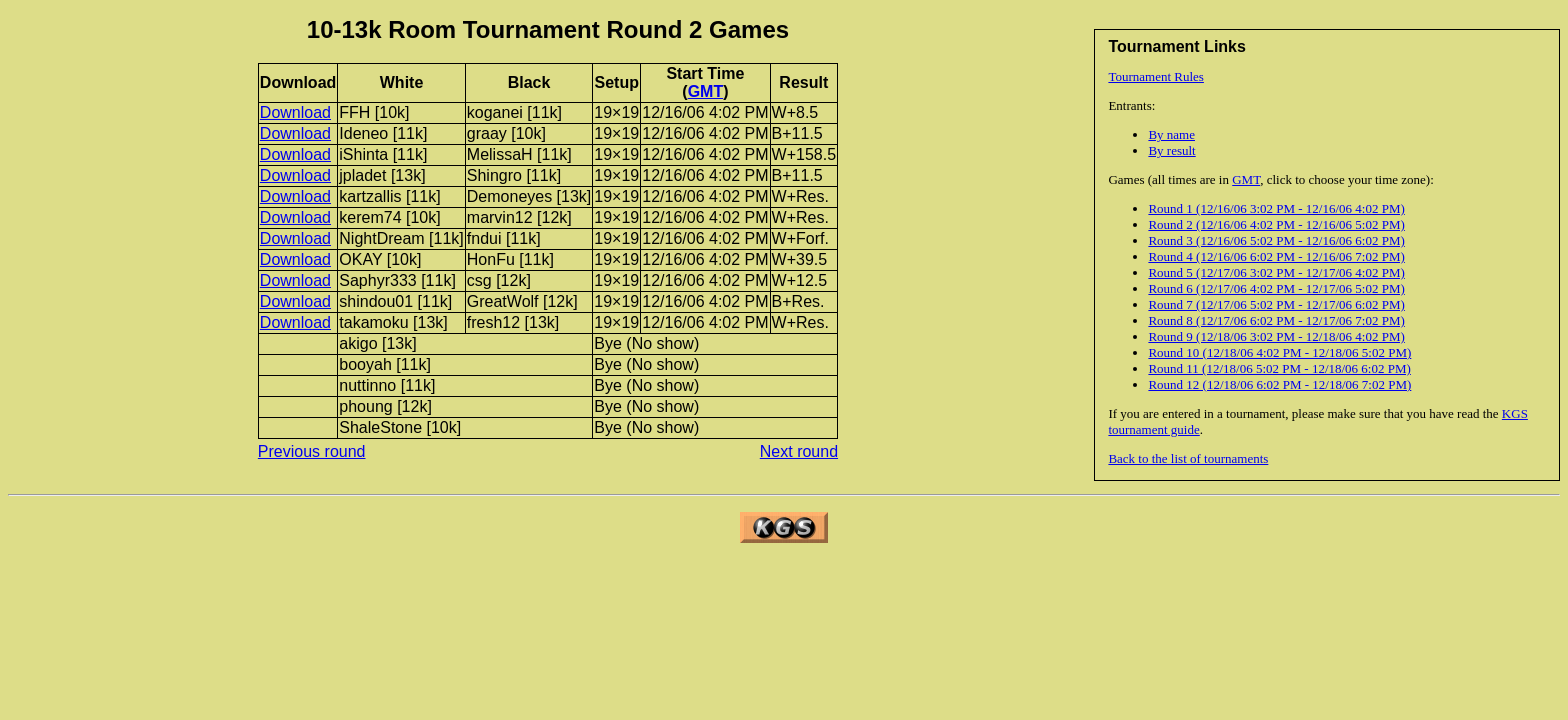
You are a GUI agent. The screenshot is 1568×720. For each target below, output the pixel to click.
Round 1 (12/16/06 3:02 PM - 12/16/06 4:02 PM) (1276, 208)
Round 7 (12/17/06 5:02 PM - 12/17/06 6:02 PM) (1276, 304)
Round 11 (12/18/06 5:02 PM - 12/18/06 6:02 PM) (1279, 368)
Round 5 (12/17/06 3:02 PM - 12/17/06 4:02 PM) (1276, 272)
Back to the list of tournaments (1188, 458)
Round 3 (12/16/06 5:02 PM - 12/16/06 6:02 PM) (1276, 240)
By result (1171, 150)
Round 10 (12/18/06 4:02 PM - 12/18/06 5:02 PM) (1279, 352)
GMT (1246, 179)
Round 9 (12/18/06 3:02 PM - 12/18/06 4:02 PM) (1276, 336)
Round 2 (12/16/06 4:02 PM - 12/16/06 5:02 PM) (1276, 224)
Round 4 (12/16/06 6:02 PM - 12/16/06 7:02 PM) (1276, 256)
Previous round (312, 451)
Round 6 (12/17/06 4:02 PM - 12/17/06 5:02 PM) (1276, 288)
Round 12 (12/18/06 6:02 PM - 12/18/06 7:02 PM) (1279, 384)
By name (1171, 134)
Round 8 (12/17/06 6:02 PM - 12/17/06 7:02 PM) (1276, 320)
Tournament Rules (1156, 76)
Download (295, 112)
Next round (799, 451)
